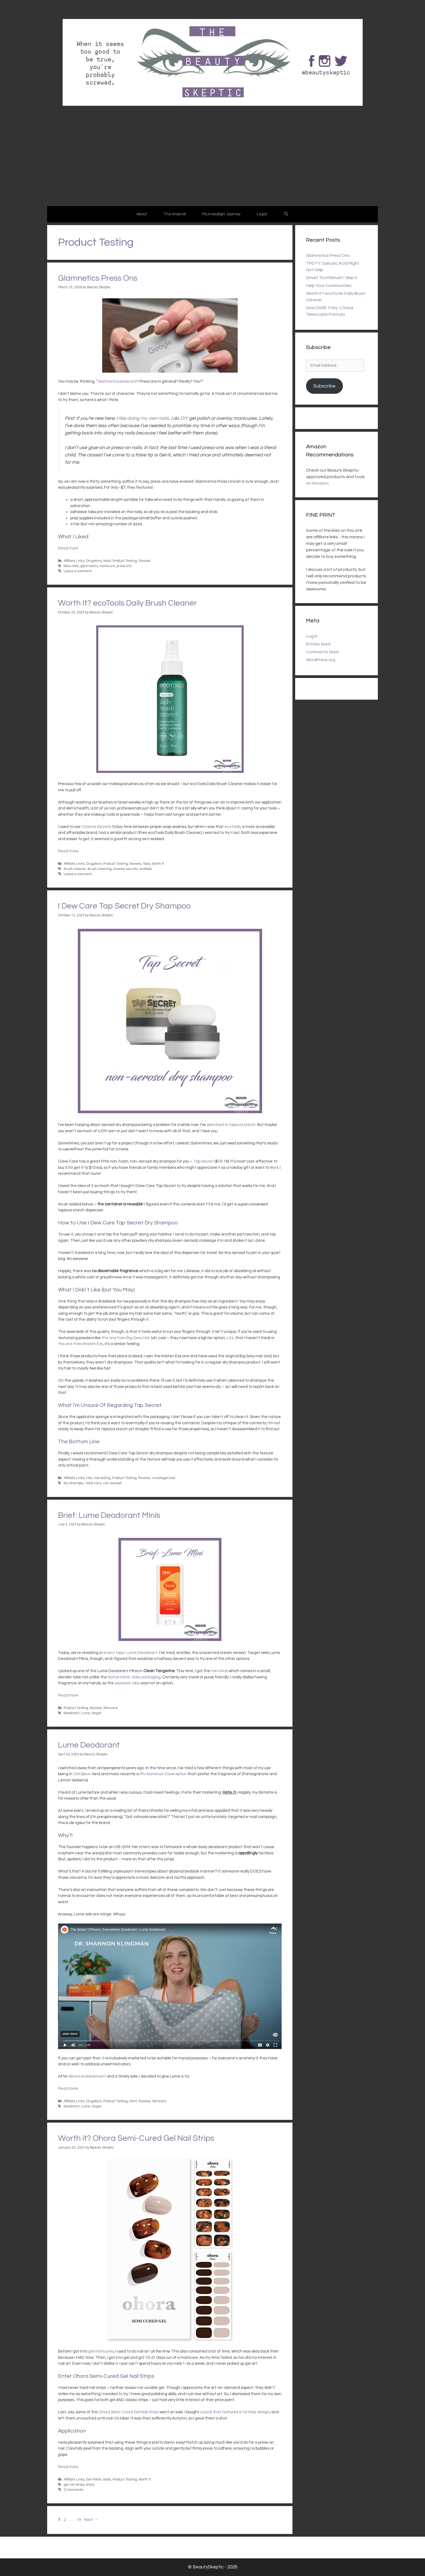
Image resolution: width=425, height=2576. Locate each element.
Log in (312, 636)
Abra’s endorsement (87, 2076)
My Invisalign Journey (221, 214)
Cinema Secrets (96, 827)
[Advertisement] (212, 165)
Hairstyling (102, 1478)
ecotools (145, 869)
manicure (107, 566)
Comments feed (322, 652)
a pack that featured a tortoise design (235, 2412)
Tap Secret (203, 1161)
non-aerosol (112, 1483)
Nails (107, 561)
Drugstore (94, 561)
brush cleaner (75, 869)
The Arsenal (174, 214)
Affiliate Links (74, 561)
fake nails (71, 566)
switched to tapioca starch (231, 1125)
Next (91, 2520)
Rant (133, 2101)
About (141, 214)
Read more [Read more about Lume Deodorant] (68, 2089)
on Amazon (317, 483)
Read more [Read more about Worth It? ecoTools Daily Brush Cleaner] (68, 851)
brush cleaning (99, 869)
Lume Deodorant (89, 1745)
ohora (90, 2485)
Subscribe (324, 386)
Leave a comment (78, 571)
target (96, 1713)
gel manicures (101, 2351)
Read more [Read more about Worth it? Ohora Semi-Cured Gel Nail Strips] (68, 2467)
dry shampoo (73, 1483)
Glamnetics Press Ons (97, 278)
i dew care (93, 1483)
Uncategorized (163, 1478)
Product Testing (124, 561)
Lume (85, 1713)
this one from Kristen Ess (80, 1344)
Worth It (158, 864)
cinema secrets (125, 869)
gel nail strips (74, 2485)
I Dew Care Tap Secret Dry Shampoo (124, 906)
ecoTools (232, 827)
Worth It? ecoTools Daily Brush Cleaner (127, 603)
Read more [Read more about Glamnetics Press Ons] (68, 548)
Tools (146, 864)
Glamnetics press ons (117, 381)
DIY (184, 418)
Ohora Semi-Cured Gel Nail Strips (128, 2412)
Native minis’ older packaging (134, 1677)
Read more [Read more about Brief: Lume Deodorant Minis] (68, 1695)
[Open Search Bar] (286, 214)
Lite (230, 1338)
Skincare (110, 1708)
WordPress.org (320, 660)
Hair (89, 1478)
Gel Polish (94, 2479)
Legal (262, 214)
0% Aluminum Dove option (163, 1774)
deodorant (71, 1713)
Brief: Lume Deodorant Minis (109, 1515)
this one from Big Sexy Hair (126, 1338)
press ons (124, 566)
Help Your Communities (329, 285)
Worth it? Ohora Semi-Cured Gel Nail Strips (136, 2138)
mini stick (219, 1671)
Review (144, 561)
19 (79, 2520)
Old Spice (82, 1774)
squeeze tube (127, 1683)
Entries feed (318, 644)
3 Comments (73, 2490)
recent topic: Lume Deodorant (129, 1653)
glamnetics (89, 566)
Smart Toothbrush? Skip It (332, 278)
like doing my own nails (144, 418)
